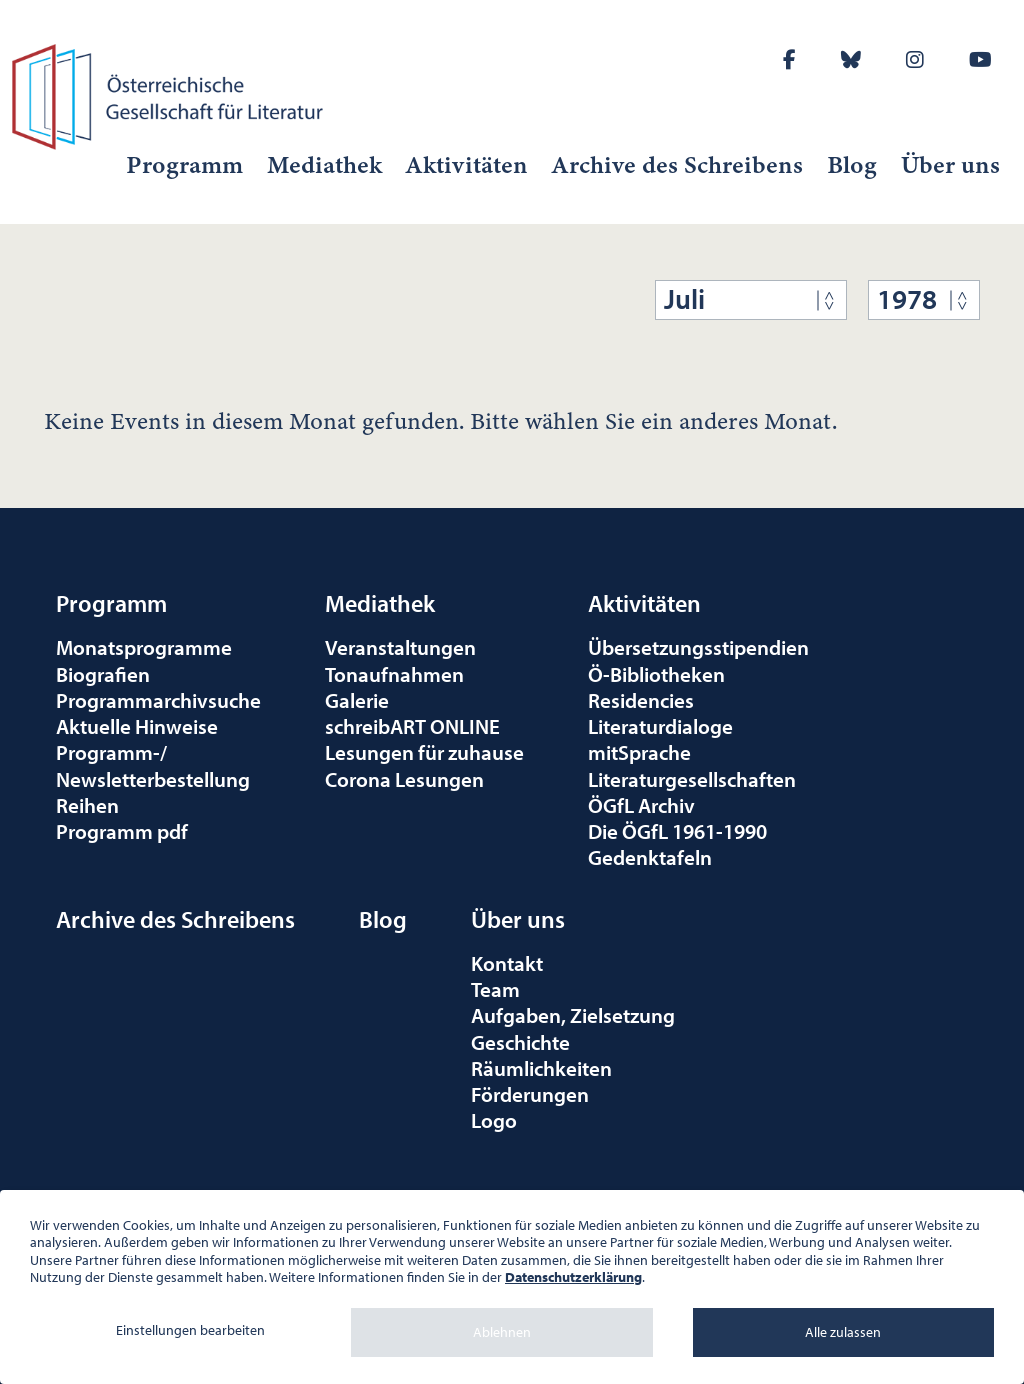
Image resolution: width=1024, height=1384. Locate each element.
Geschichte (520, 1042)
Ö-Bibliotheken (656, 674)
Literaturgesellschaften (692, 779)
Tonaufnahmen (394, 674)
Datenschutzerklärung (573, 1277)
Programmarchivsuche (158, 700)
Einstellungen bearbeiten (190, 1330)
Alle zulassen (843, 1332)
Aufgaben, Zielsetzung (573, 1015)
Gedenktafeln (650, 857)
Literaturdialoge (660, 726)
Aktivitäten (467, 165)
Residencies (641, 700)
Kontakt (507, 963)
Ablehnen (502, 1332)
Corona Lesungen (404, 779)
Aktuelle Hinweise (137, 726)
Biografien (103, 674)
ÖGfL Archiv (641, 805)
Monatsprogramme (144, 647)
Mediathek (324, 165)
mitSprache (639, 752)
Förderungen (530, 1094)
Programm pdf (122, 831)
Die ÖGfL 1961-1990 (677, 831)
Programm (184, 165)
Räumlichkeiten (541, 1068)
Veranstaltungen (400, 647)
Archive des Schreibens (677, 165)
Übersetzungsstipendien (698, 647)
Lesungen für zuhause (424, 752)
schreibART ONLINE (412, 726)
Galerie (357, 700)
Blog (852, 165)
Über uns (950, 165)
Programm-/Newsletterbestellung (153, 765)
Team (495, 989)
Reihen (87, 805)
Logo (494, 1120)
